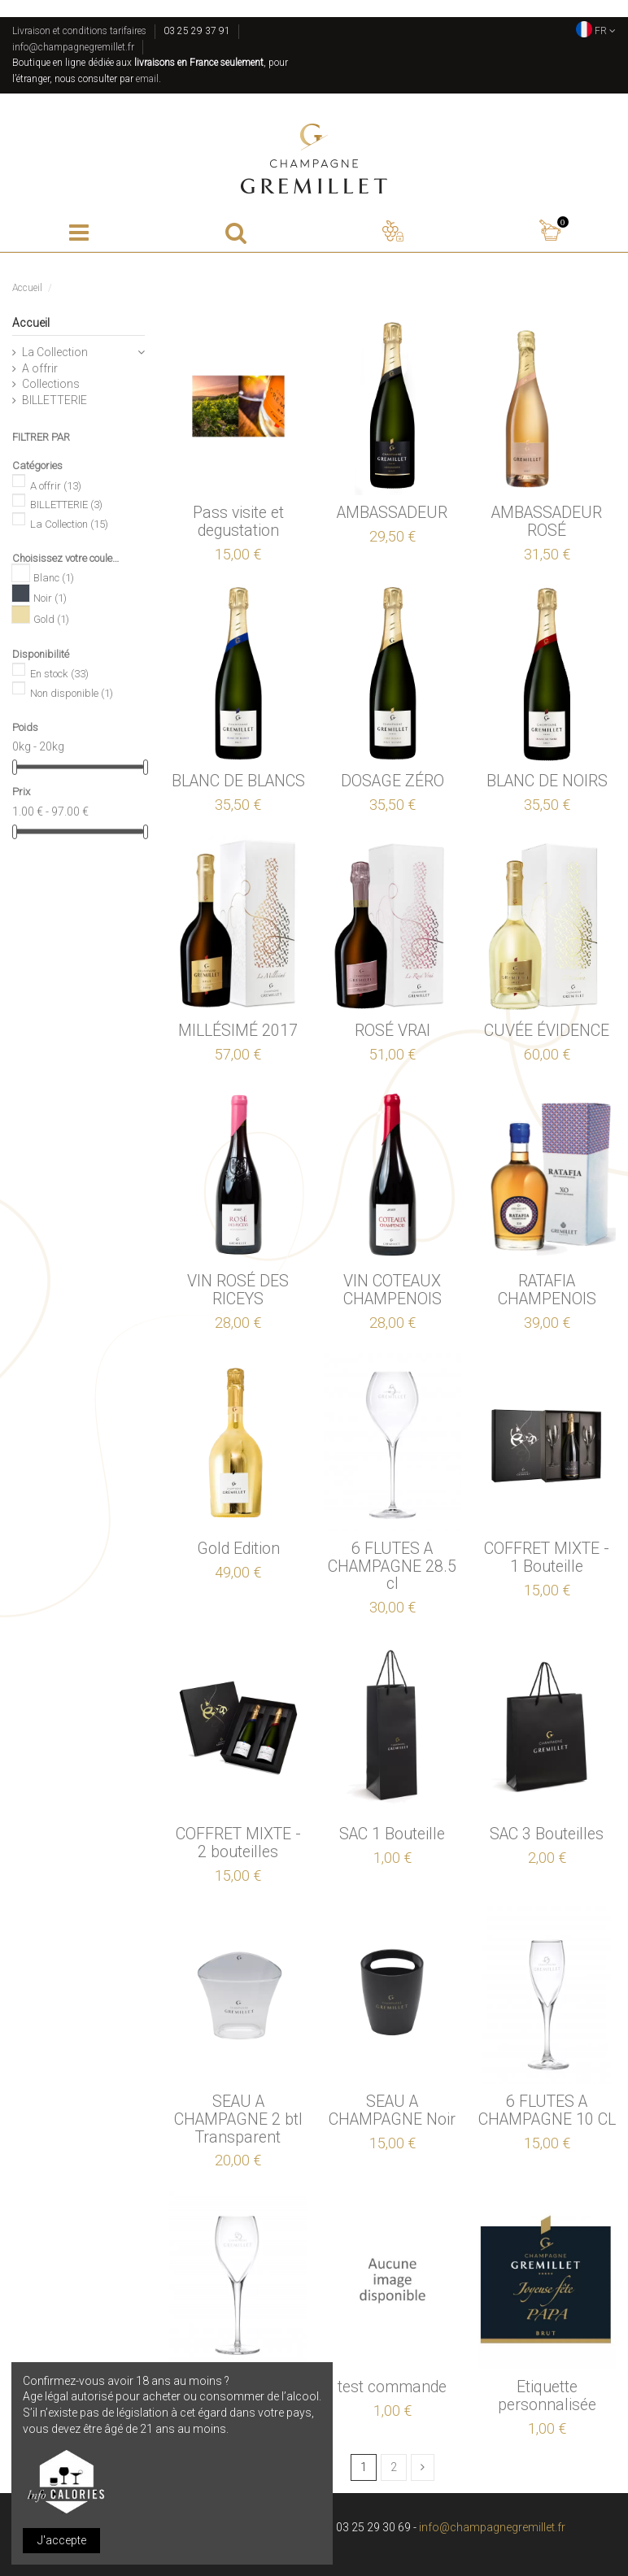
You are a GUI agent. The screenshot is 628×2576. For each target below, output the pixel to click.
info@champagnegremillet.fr (73, 47)
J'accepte (61, 2540)
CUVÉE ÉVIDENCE (546, 1030)
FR (596, 31)
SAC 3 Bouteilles (547, 1834)
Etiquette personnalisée (547, 2396)
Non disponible (71, 693)
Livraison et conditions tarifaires (79, 31)
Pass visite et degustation (238, 521)
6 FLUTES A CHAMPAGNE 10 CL (547, 2110)
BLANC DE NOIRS (547, 781)
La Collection (55, 352)
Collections (51, 383)
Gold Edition (238, 1548)
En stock (59, 674)
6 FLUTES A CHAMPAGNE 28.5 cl (392, 1566)
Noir (50, 599)
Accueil (31, 322)
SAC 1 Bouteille (392, 1834)
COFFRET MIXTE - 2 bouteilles (238, 1843)
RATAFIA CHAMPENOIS (547, 1290)
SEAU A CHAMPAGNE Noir (392, 2110)
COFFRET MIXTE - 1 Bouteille (546, 1557)
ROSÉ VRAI (392, 1030)
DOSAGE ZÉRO (392, 781)
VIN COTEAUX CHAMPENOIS (392, 1290)
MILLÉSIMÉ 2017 (238, 1030)
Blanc (53, 578)
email (147, 79)
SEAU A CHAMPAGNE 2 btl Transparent (238, 2119)
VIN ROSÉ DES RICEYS (238, 1290)
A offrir (40, 368)
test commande (392, 2387)
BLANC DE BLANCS (238, 781)
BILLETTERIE (54, 400)
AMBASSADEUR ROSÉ (546, 521)
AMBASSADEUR (392, 512)
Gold (51, 619)
